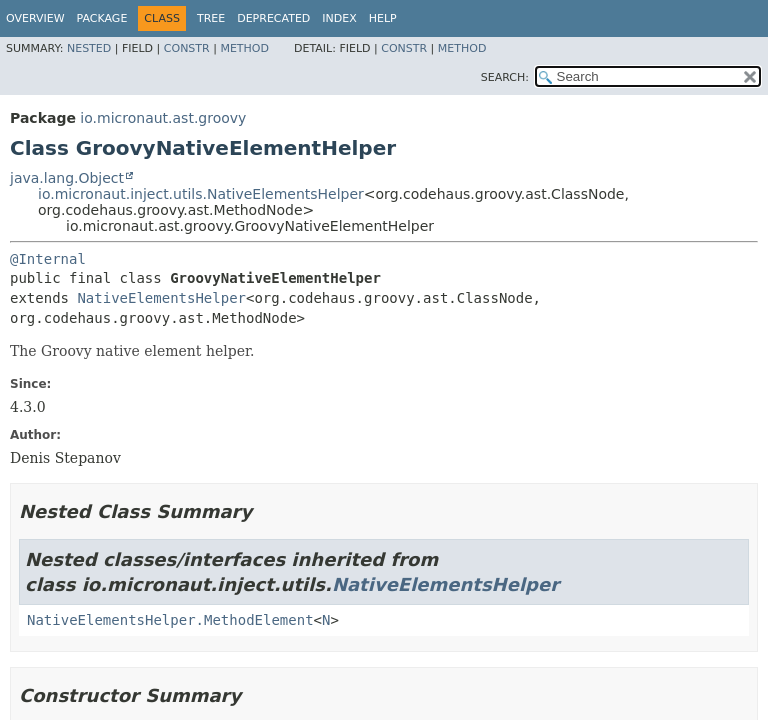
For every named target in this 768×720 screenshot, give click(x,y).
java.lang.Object (67, 178)
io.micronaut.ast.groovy (163, 118)
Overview (35, 18)
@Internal (48, 259)
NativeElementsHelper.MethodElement (170, 620)
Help (383, 18)
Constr (187, 48)
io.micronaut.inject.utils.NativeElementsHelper (201, 194)
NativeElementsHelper (161, 298)
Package (102, 18)
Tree (211, 18)
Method (244, 48)
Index (339, 18)
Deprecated (273, 18)
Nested (89, 48)
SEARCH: (505, 77)
